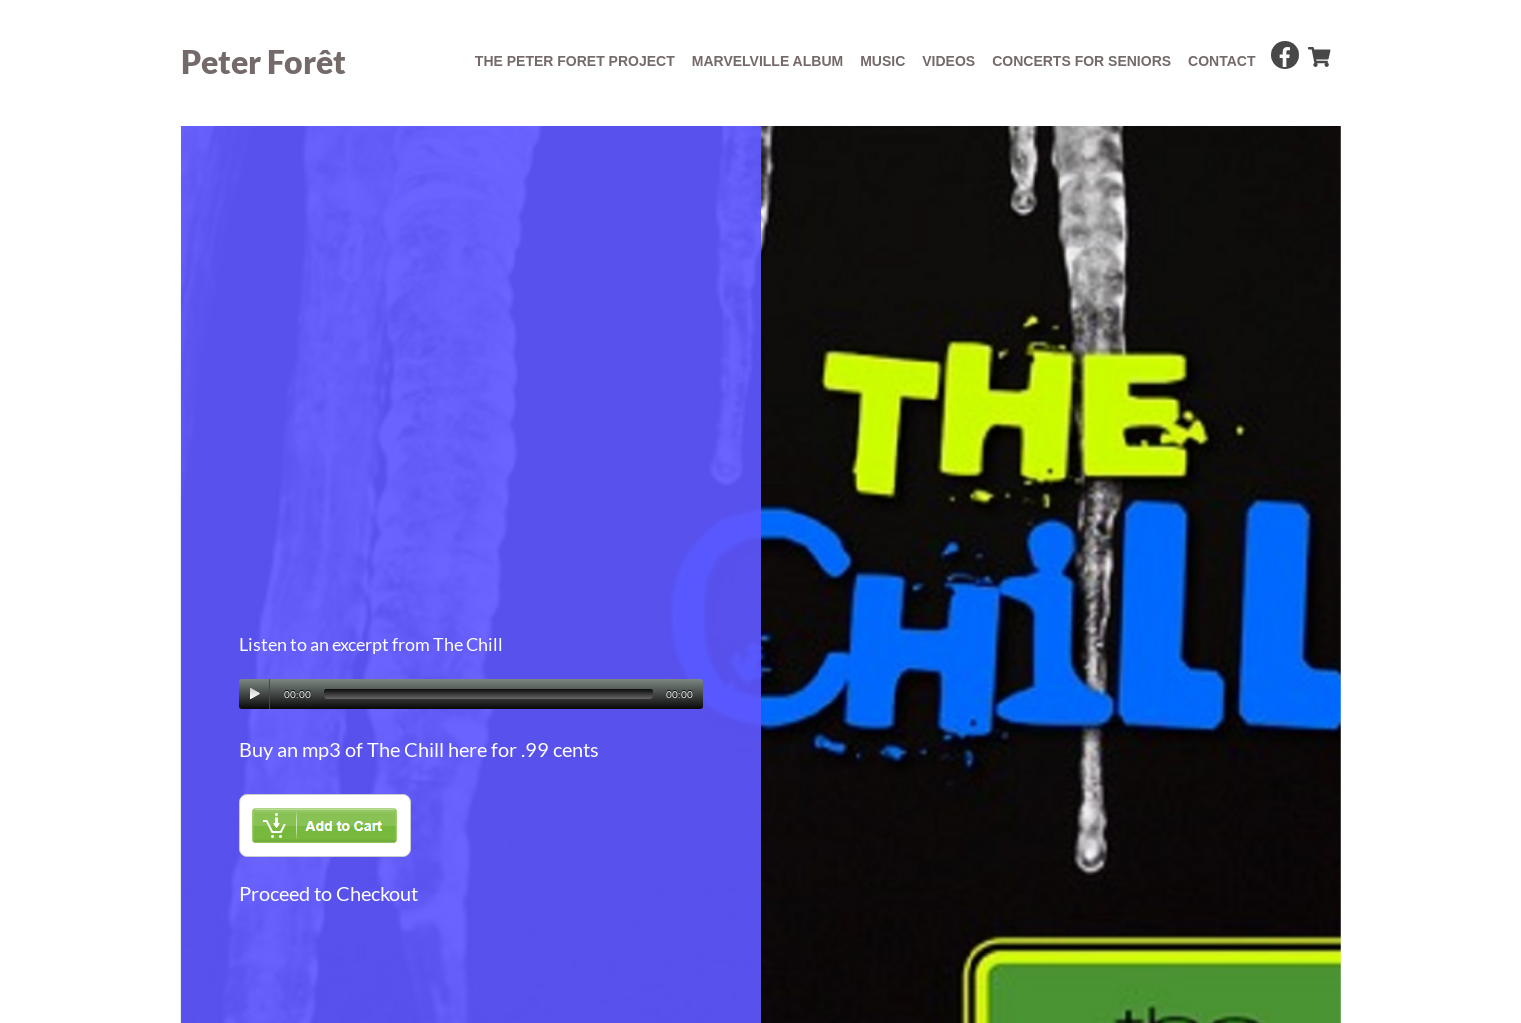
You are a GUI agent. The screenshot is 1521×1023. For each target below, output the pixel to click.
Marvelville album (767, 61)
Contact (1221, 61)
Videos (948, 61)
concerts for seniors (1081, 61)
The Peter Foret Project (575, 61)
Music (882, 61)
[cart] (1318, 52)
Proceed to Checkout (328, 893)
